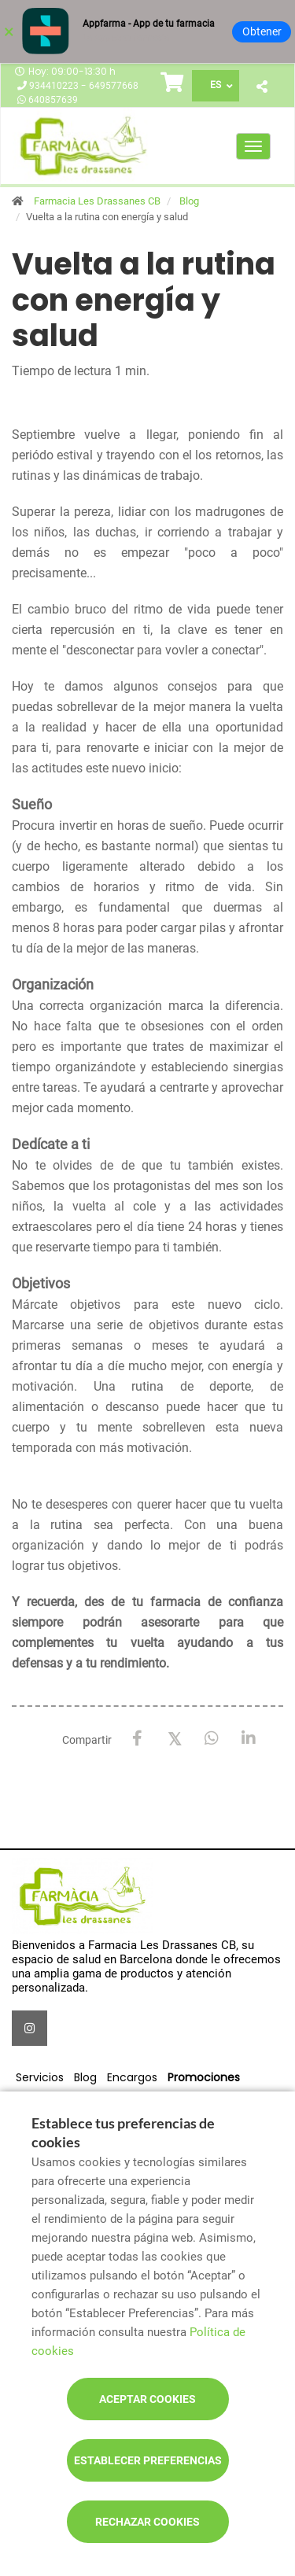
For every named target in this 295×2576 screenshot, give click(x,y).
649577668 (113, 85)
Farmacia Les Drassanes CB (97, 201)
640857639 (53, 99)
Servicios (40, 2077)
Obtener (262, 31)
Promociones (204, 2077)
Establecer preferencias (148, 2460)
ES (215, 84)
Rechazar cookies (147, 2521)
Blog (189, 201)
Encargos (132, 2077)
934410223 (55, 85)
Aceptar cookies (147, 2399)
